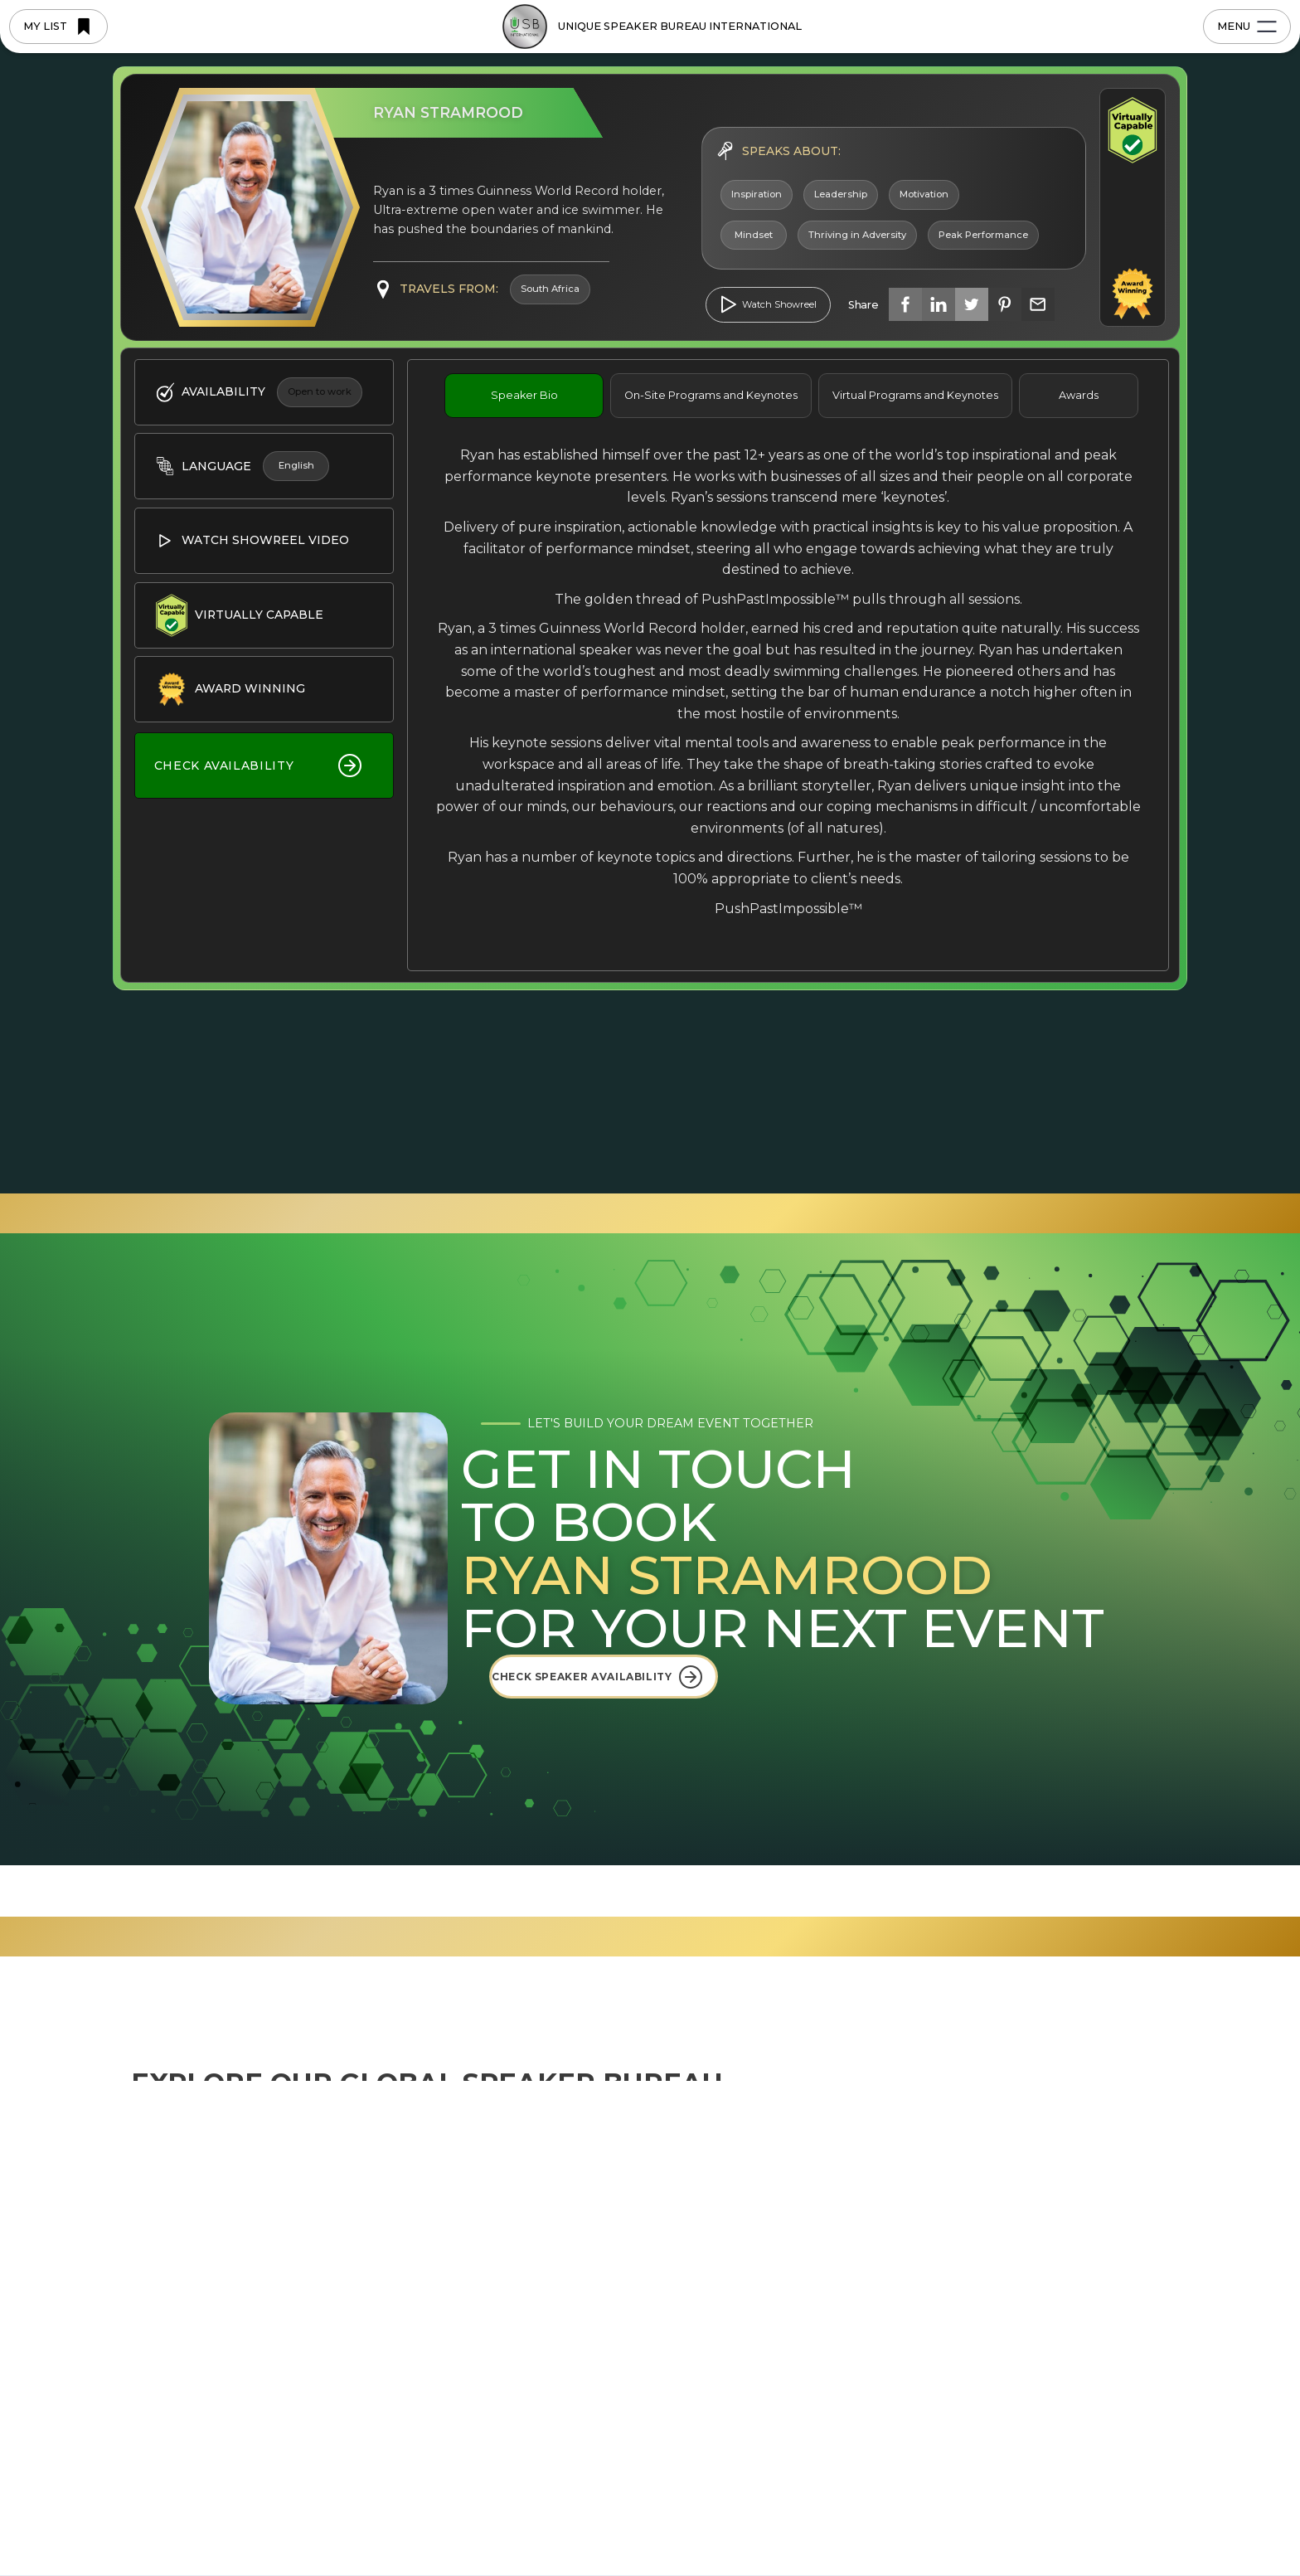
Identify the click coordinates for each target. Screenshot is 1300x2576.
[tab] (524, 395)
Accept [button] (1022, 2520)
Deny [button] (893, 2520)
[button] (1108, 2519)
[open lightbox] (768, 305)
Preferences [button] (782, 2518)
